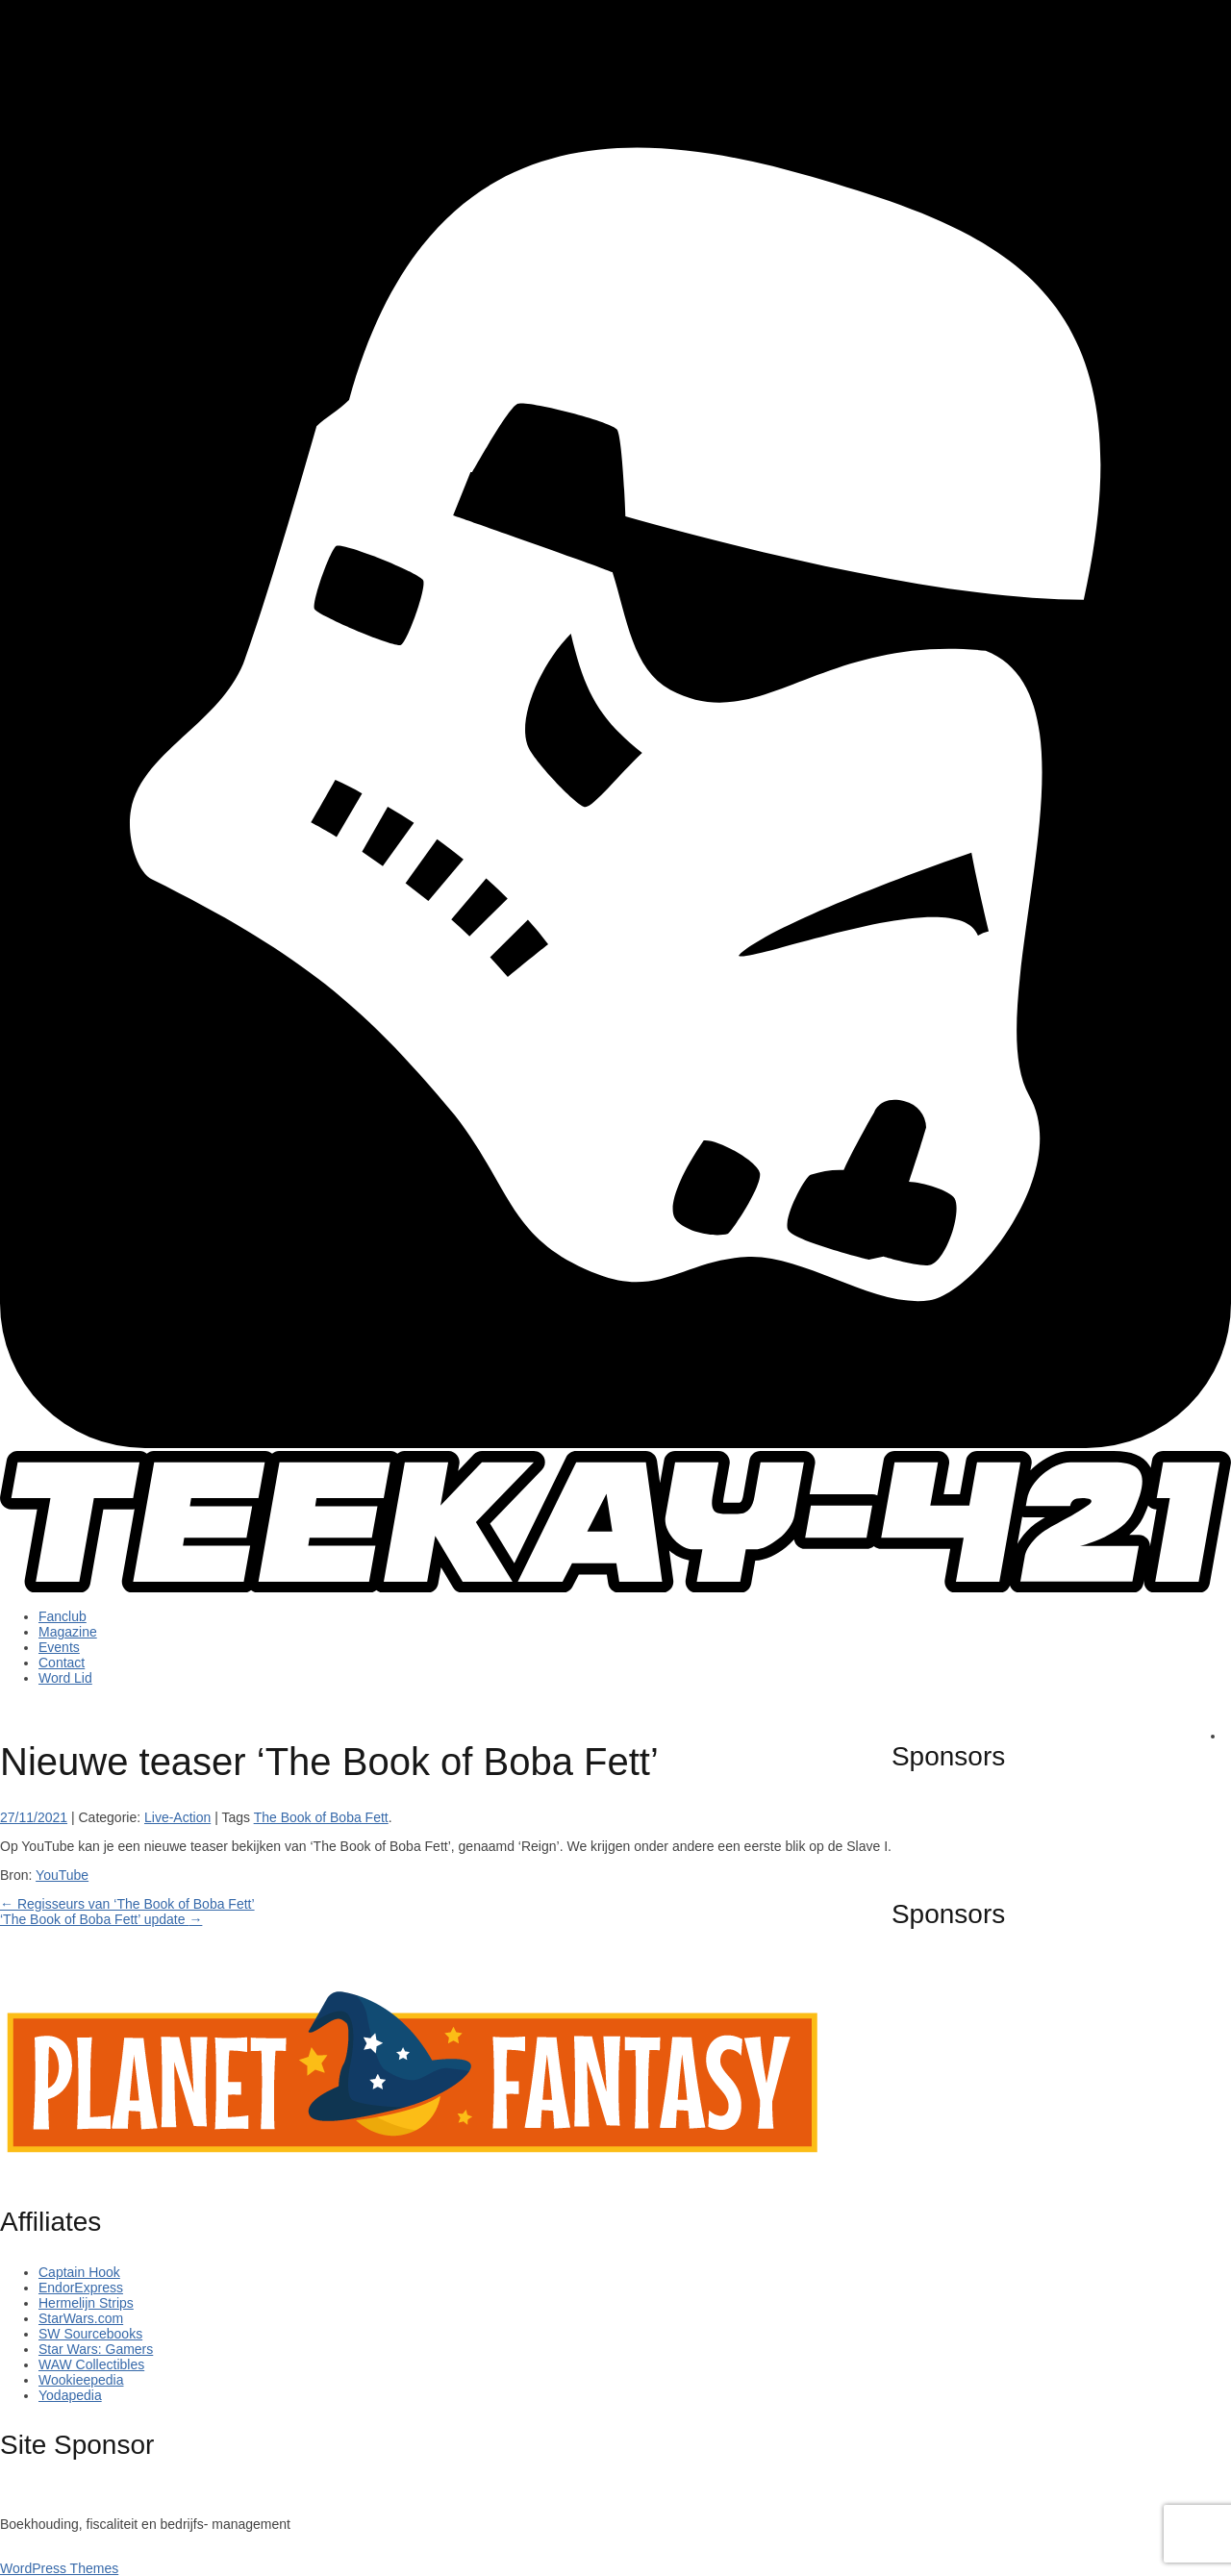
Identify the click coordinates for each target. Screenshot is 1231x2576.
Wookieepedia (80, 2380)
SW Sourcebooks (90, 2333)
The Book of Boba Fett (321, 1817)
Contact (61, 1662)
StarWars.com (80, 2318)
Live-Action (177, 1817)
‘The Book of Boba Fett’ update (101, 1919)
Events (59, 1647)
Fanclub (62, 1616)
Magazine (67, 1631)
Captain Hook (79, 2272)
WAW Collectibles (91, 2364)
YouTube (62, 1875)
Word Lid (65, 1678)
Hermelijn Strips (86, 2303)
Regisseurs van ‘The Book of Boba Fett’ (127, 1904)
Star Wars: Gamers (95, 2349)
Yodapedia (70, 2395)
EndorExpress (80, 2287)
